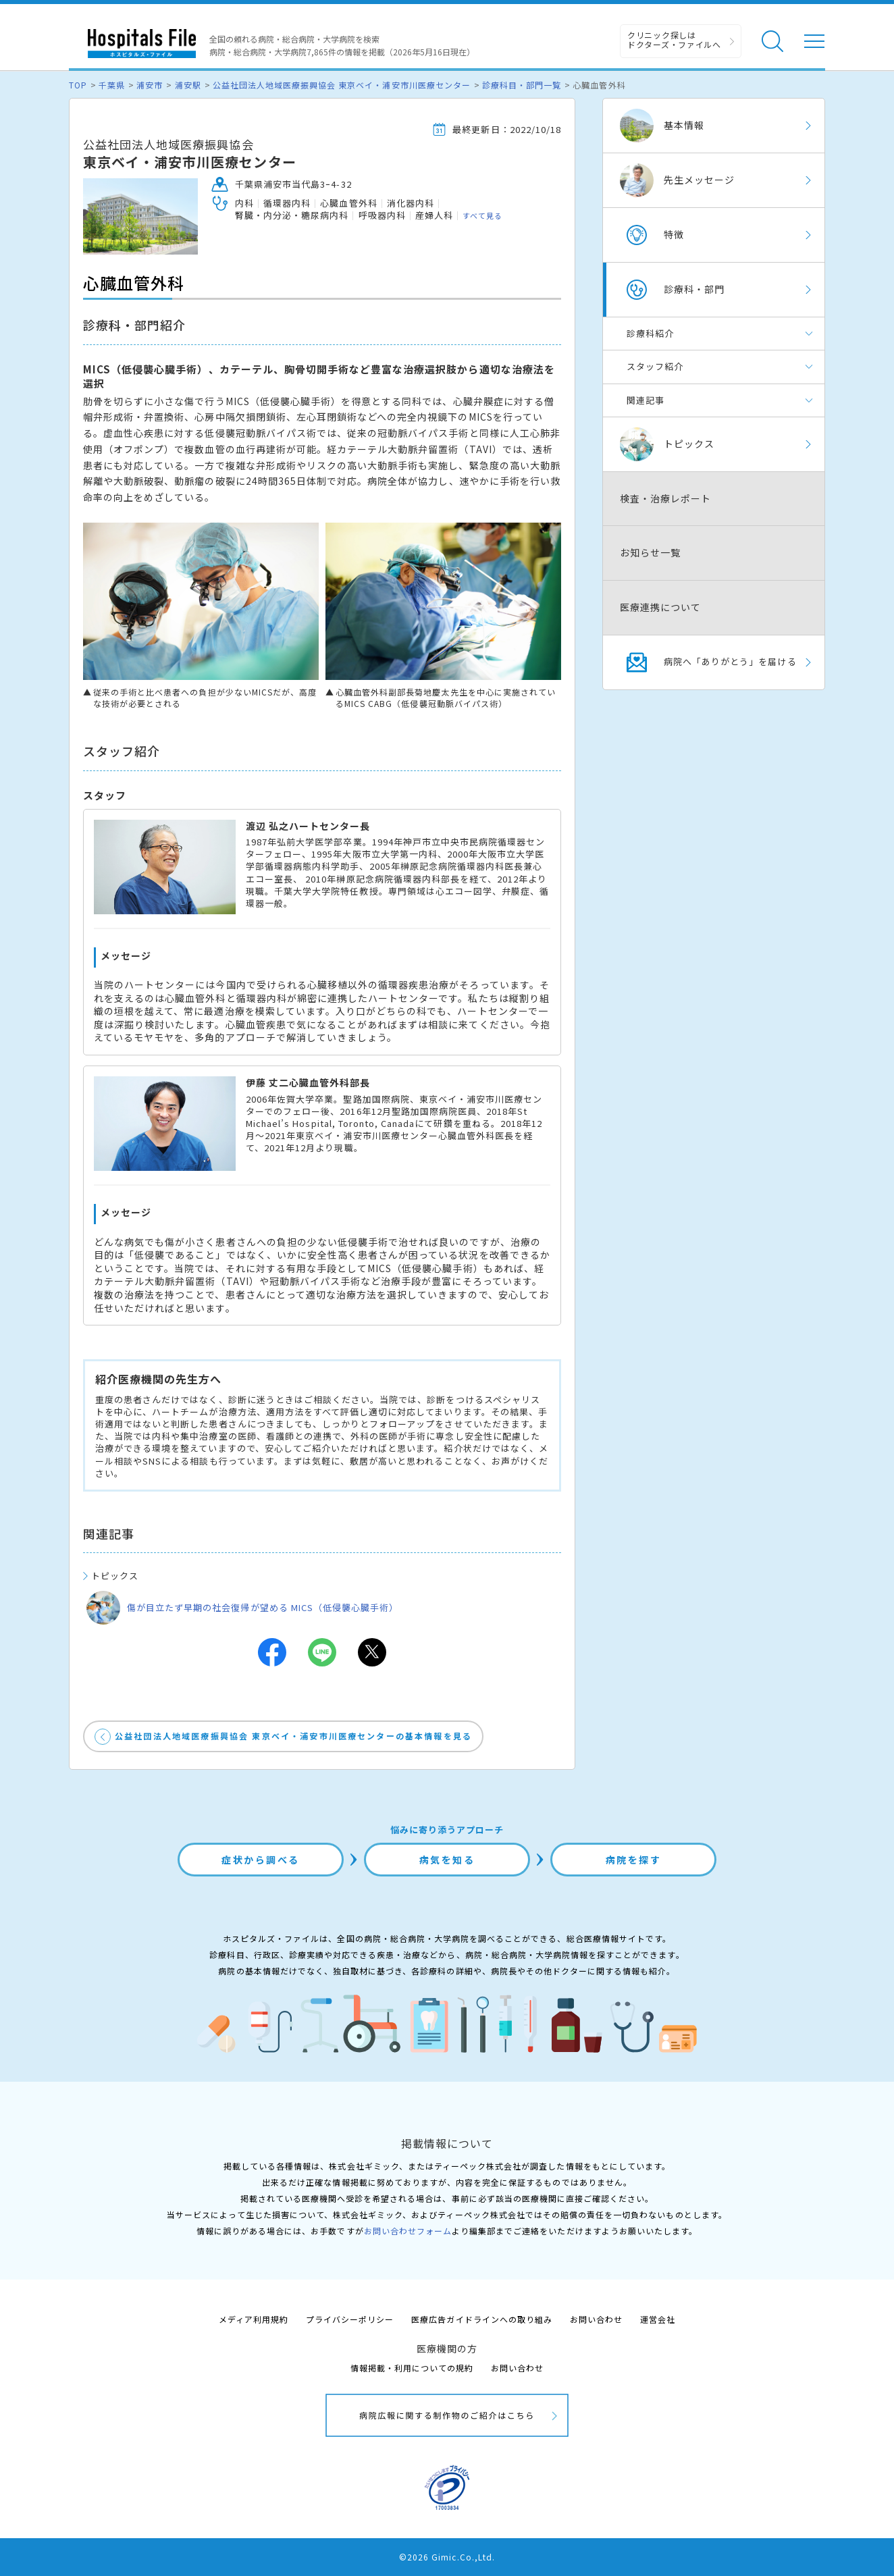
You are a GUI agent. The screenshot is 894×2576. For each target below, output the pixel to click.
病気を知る (447, 1859)
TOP (78, 84)
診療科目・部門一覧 (521, 84)
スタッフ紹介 (655, 366)
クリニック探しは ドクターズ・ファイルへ (674, 39)
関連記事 (645, 400)
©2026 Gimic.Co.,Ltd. (447, 2556)
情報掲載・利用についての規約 (412, 2367)
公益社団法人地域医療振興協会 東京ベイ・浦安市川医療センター (342, 84)
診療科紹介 (650, 333)
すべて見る (482, 215)
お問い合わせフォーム (408, 2230)
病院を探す (634, 1859)
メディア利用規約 (253, 2319)
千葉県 (112, 84)
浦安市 (149, 84)
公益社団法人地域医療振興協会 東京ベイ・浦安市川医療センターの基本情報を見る (293, 1735)
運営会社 (657, 2319)
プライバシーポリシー (350, 2319)
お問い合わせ (596, 2319)
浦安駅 (188, 84)
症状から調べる (260, 1859)
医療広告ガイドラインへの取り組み (481, 2319)
